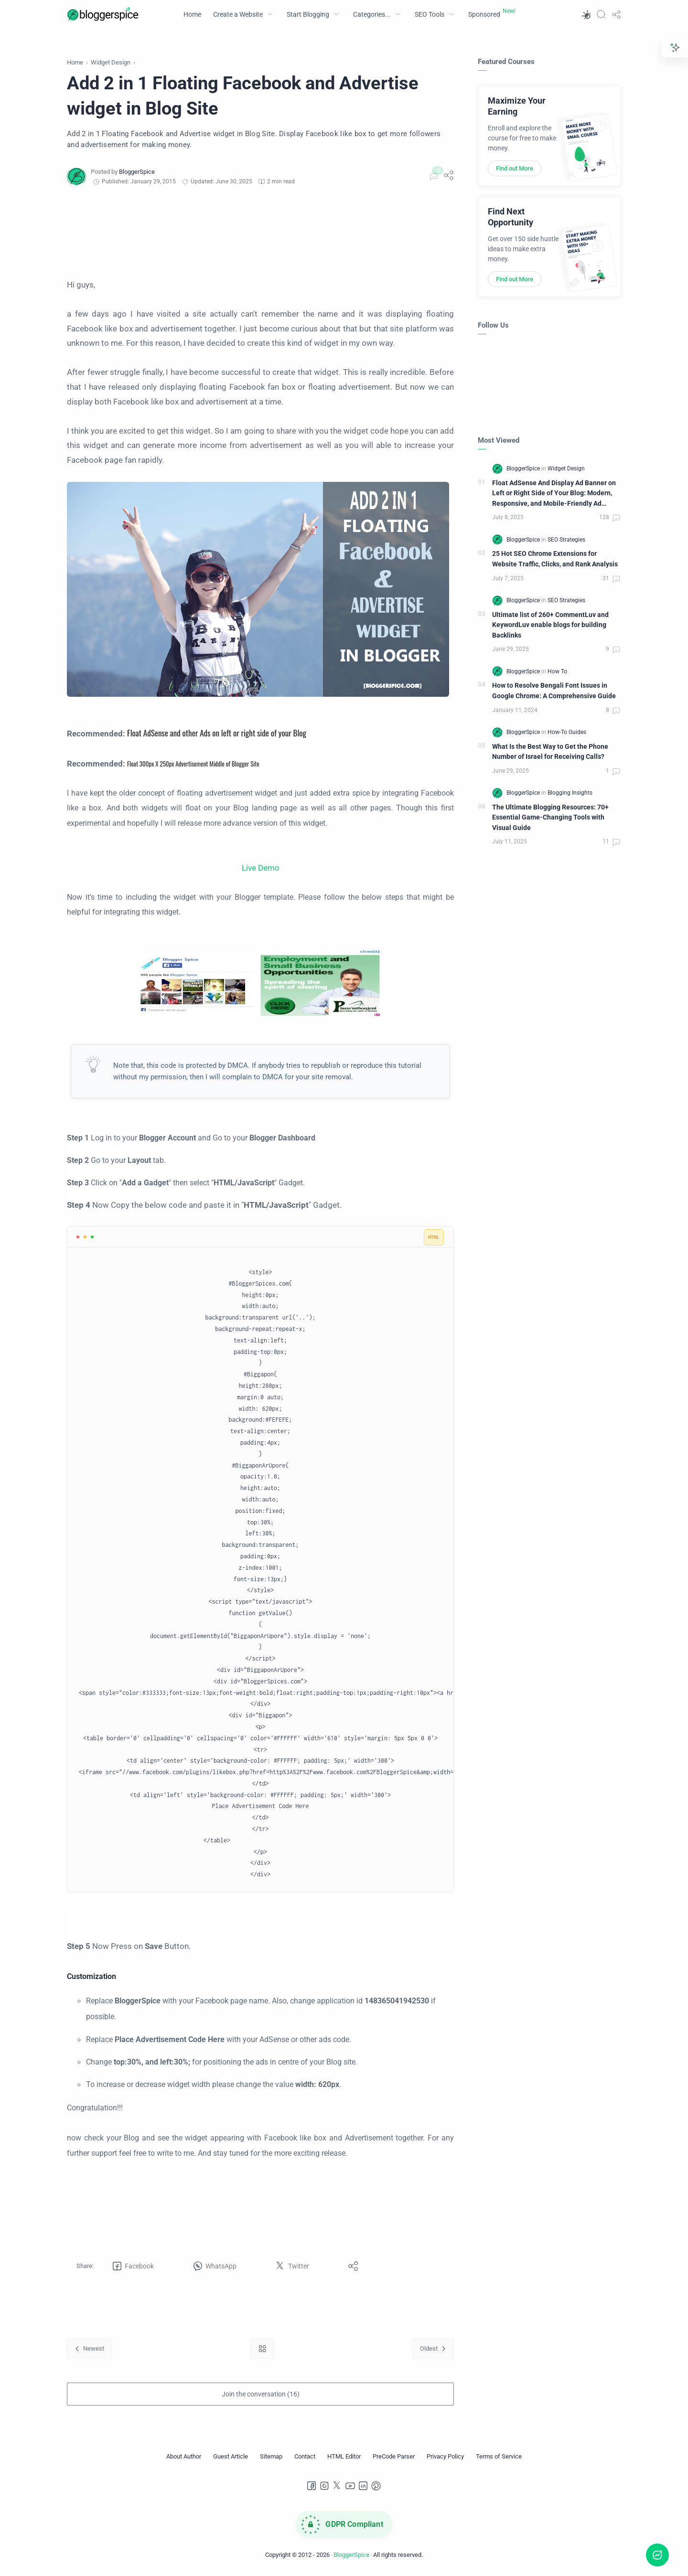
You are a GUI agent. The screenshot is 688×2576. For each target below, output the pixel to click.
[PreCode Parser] (394, 2456)
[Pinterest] (376, 2485)
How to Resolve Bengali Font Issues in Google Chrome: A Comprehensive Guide (554, 690)
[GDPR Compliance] (344, 2524)
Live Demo (261, 868)
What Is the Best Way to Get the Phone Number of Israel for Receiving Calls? (550, 752)
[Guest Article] (230, 2456)
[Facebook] (311, 2485)
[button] (586, 14)
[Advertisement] (260, 232)
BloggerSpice (351, 2554)
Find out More (514, 168)
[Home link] (262, 2348)
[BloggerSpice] (137, 171)
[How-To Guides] (567, 732)
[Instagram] (324, 2485)
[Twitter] (337, 2485)
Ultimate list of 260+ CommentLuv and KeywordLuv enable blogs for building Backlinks (550, 625)
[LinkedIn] (363, 2485)
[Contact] (304, 2456)
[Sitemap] (271, 2456)
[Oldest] (433, 2348)
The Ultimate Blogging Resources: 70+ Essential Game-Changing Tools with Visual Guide (550, 817)
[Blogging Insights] (570, 792)
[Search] (601, 14)
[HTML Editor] (344, 2456)
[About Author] (183, 2456)
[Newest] (89, 2348)
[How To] (557, 671)
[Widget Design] (566, 468)
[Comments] (433, 176)
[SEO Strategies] (566, 539)
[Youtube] (350, 2485)
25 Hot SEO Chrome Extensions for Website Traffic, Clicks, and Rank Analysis (555, 559)
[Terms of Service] (499, 2456)
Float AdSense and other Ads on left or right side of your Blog (216, 733)
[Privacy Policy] (445, 2456)
